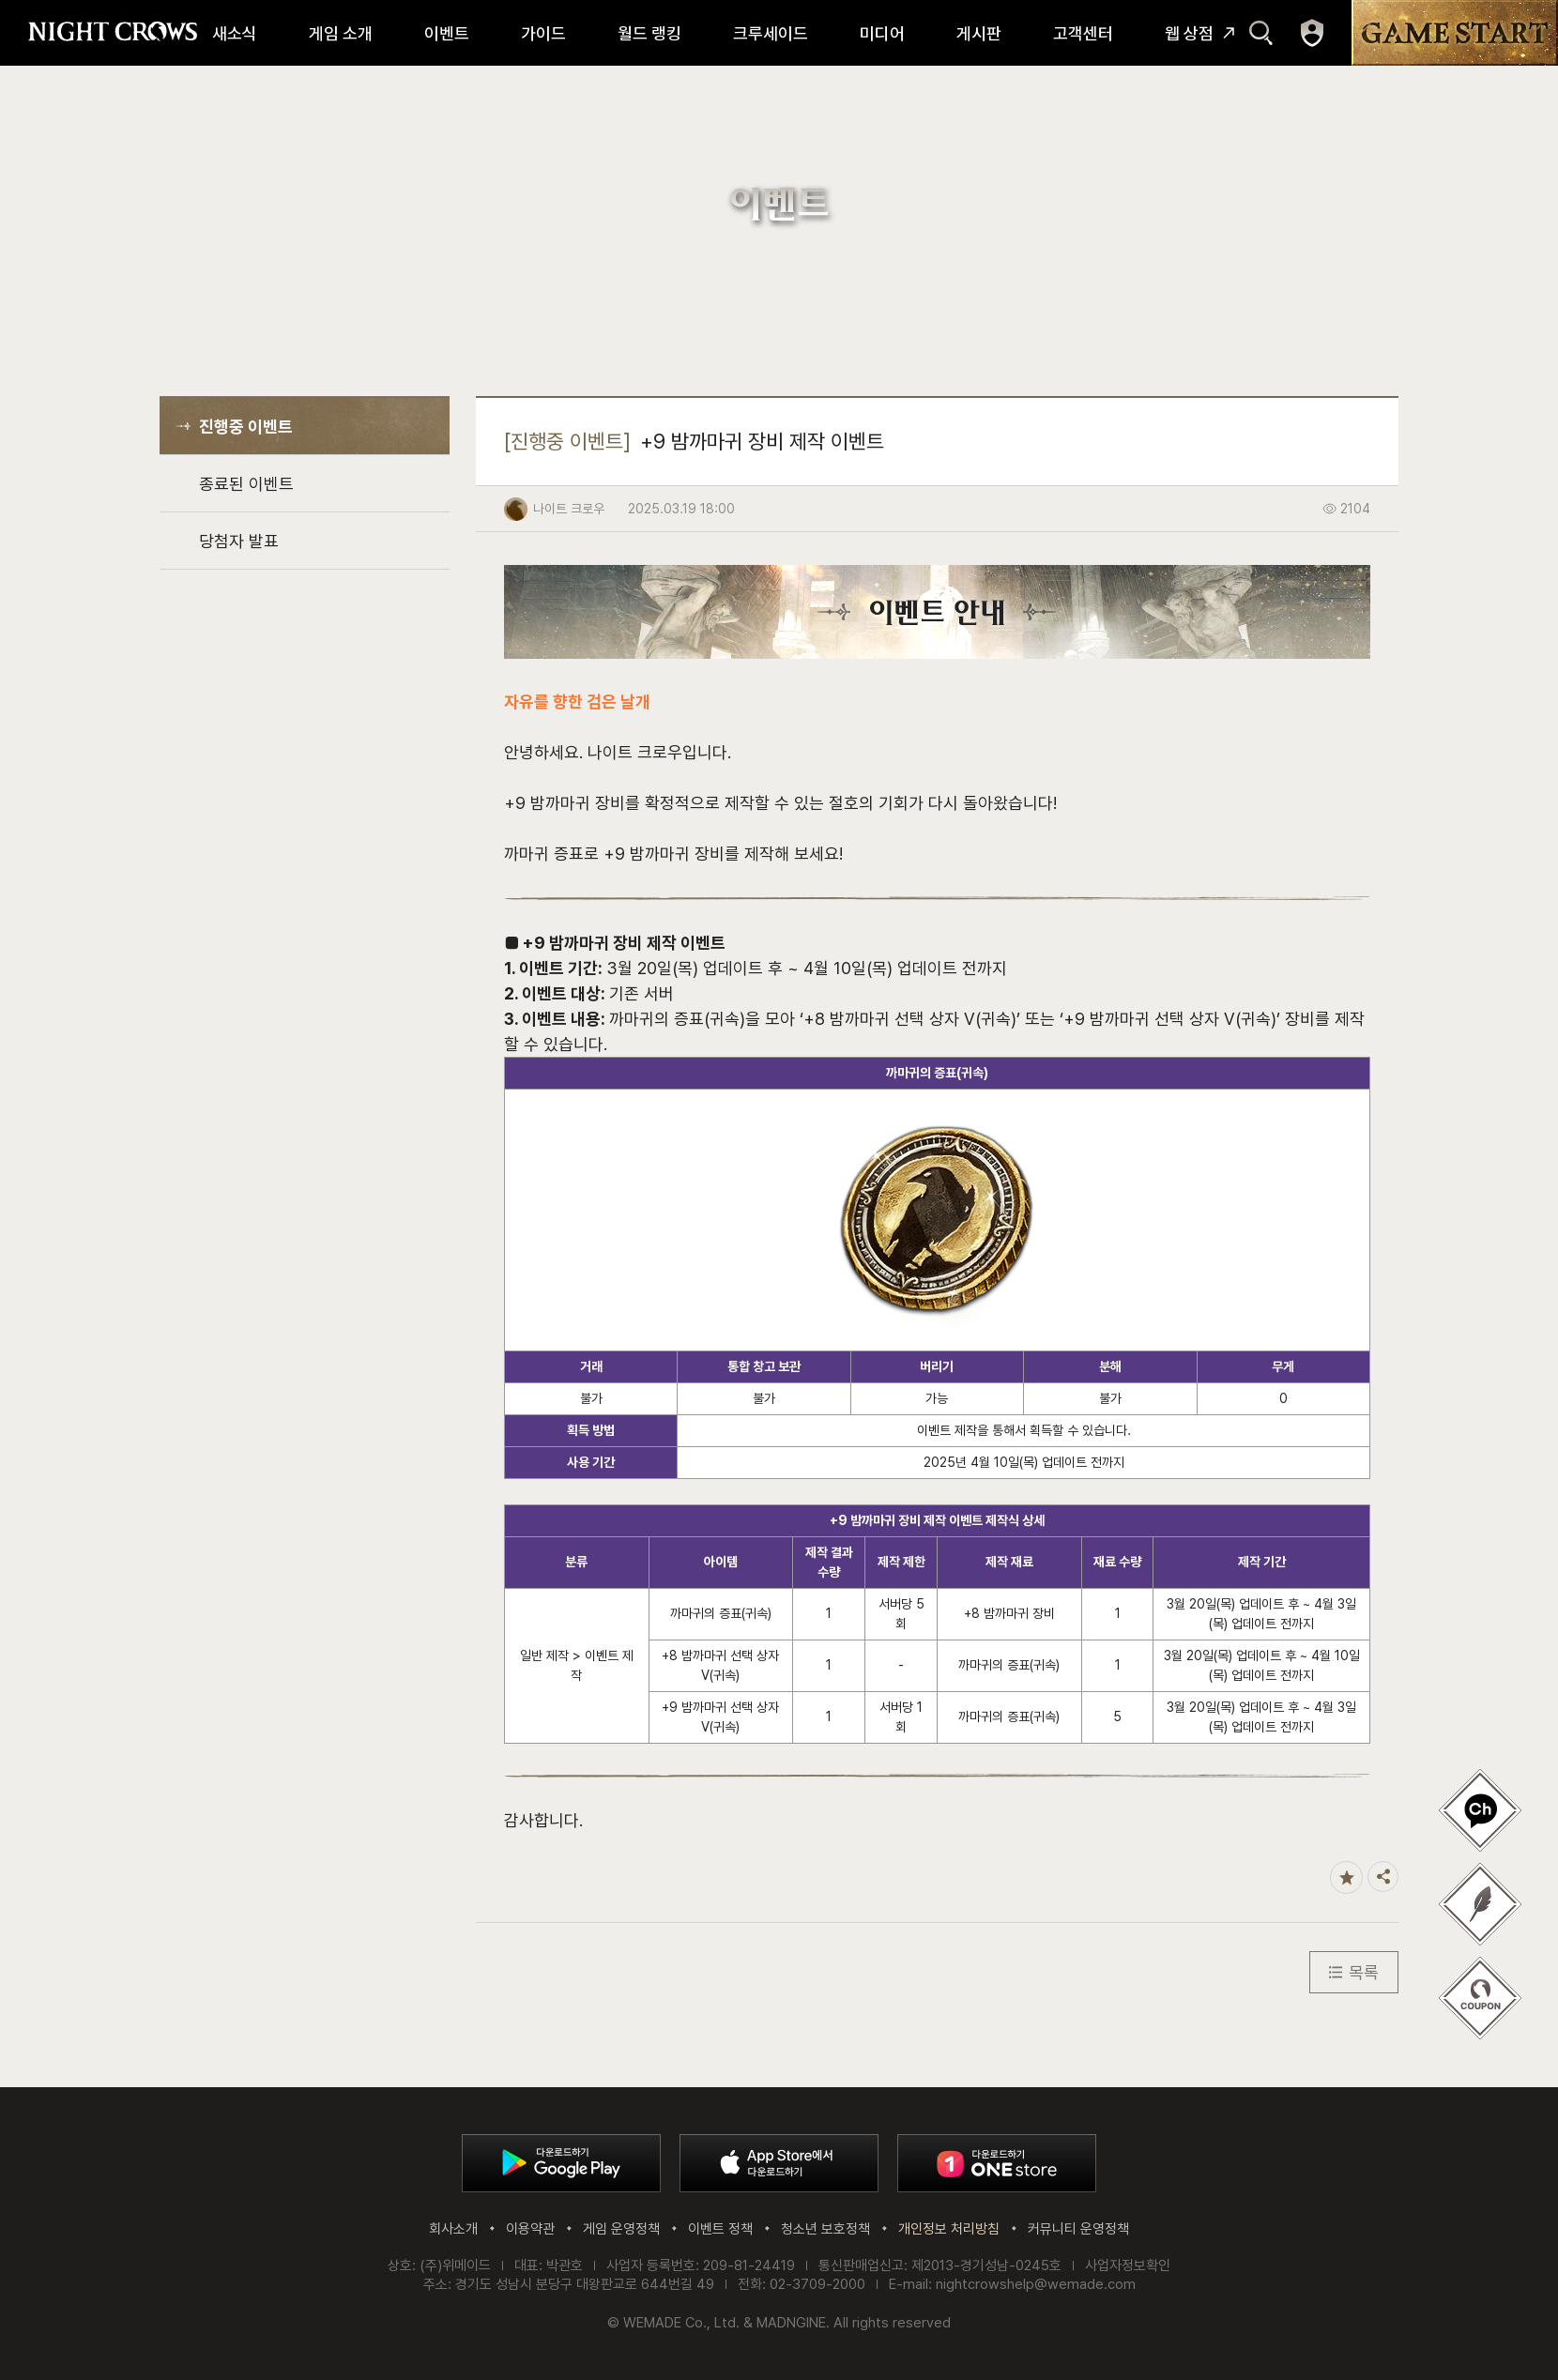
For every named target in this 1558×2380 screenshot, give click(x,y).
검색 (1261, 33)
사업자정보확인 (1127, 2265)
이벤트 (446, 33)
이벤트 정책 (720, 2228)
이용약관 (530, 2228)
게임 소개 (341, 33)
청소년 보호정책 (825, 2228)
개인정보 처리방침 (949, 2228)
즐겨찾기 (1346, 1877)
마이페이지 (1312, 33)
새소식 (234, 33)
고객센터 (1083, 33)
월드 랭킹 (649, 33)
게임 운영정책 (621, 2228)
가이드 (543, 33)
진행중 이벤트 (246, 426)
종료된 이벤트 (246, 484)
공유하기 (1382, 1876)
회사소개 (453, 2228)
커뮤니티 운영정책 (1078, 2228)
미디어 (882, 33)
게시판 (978, 33)
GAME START (1455, 33)
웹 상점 (1189, 33)
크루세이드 (770, 33)
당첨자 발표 (239, 541)
